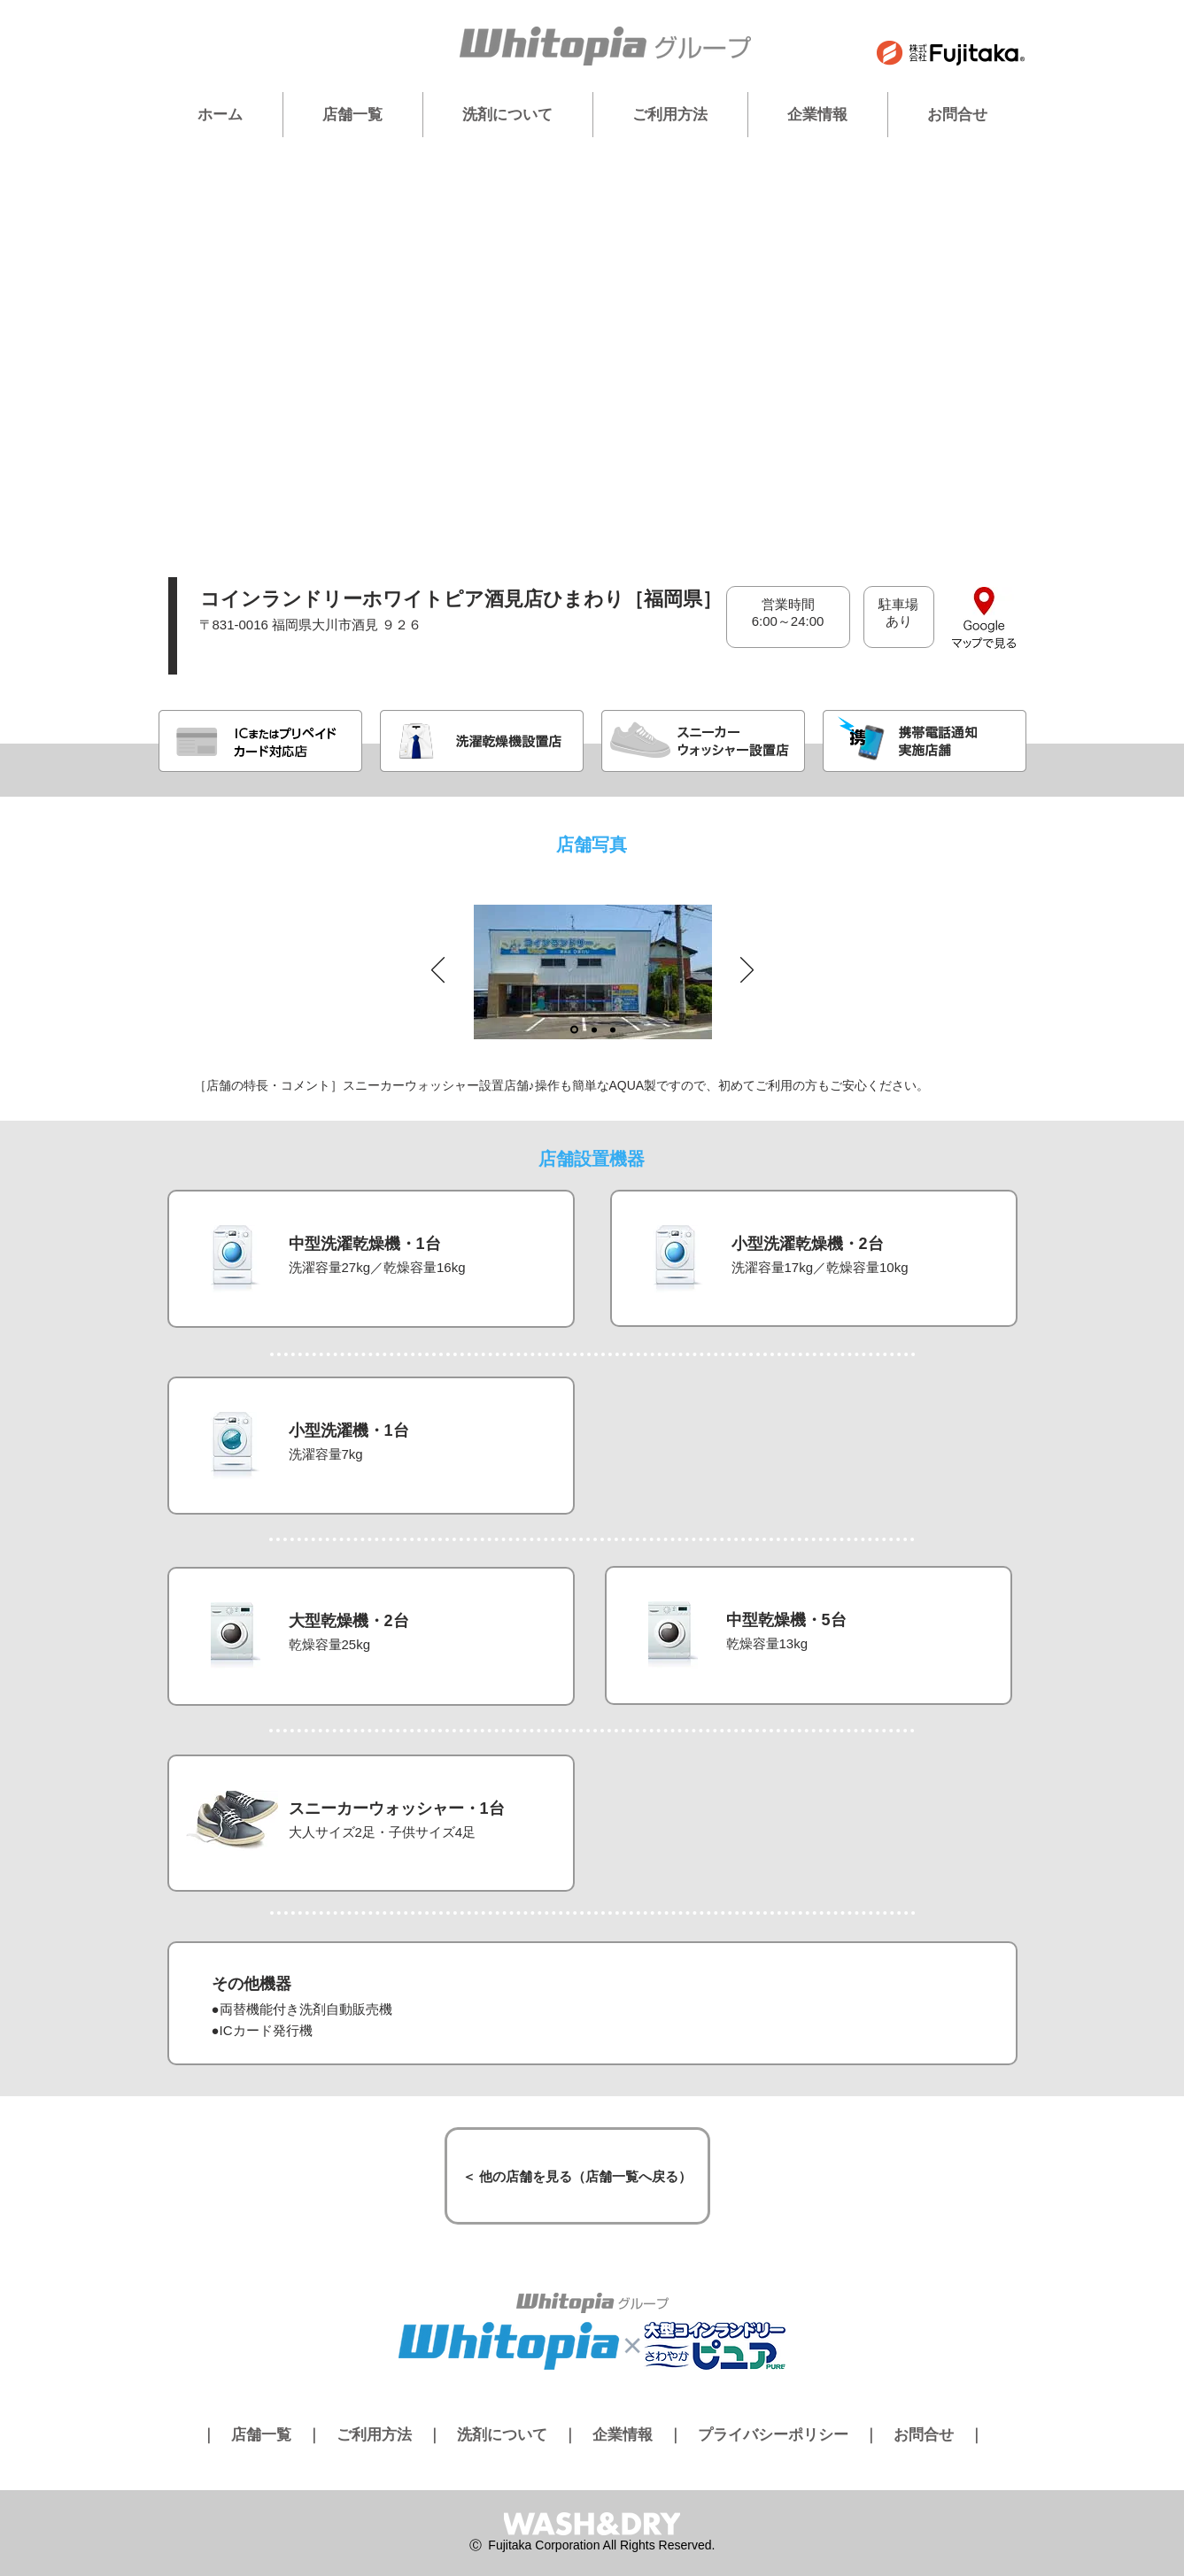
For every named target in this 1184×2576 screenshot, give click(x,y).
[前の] (438, 971)
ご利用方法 (374, 2434)
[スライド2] (594, 1029)
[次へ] (747, 971)
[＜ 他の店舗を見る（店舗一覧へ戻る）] (577, 2176)
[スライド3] (612, 1029)
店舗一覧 (261, 2434)
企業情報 (622, 2434)
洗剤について (502, 2434)
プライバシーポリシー (773, 2434)
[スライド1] (574, 1030)
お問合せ (924, 2434)
